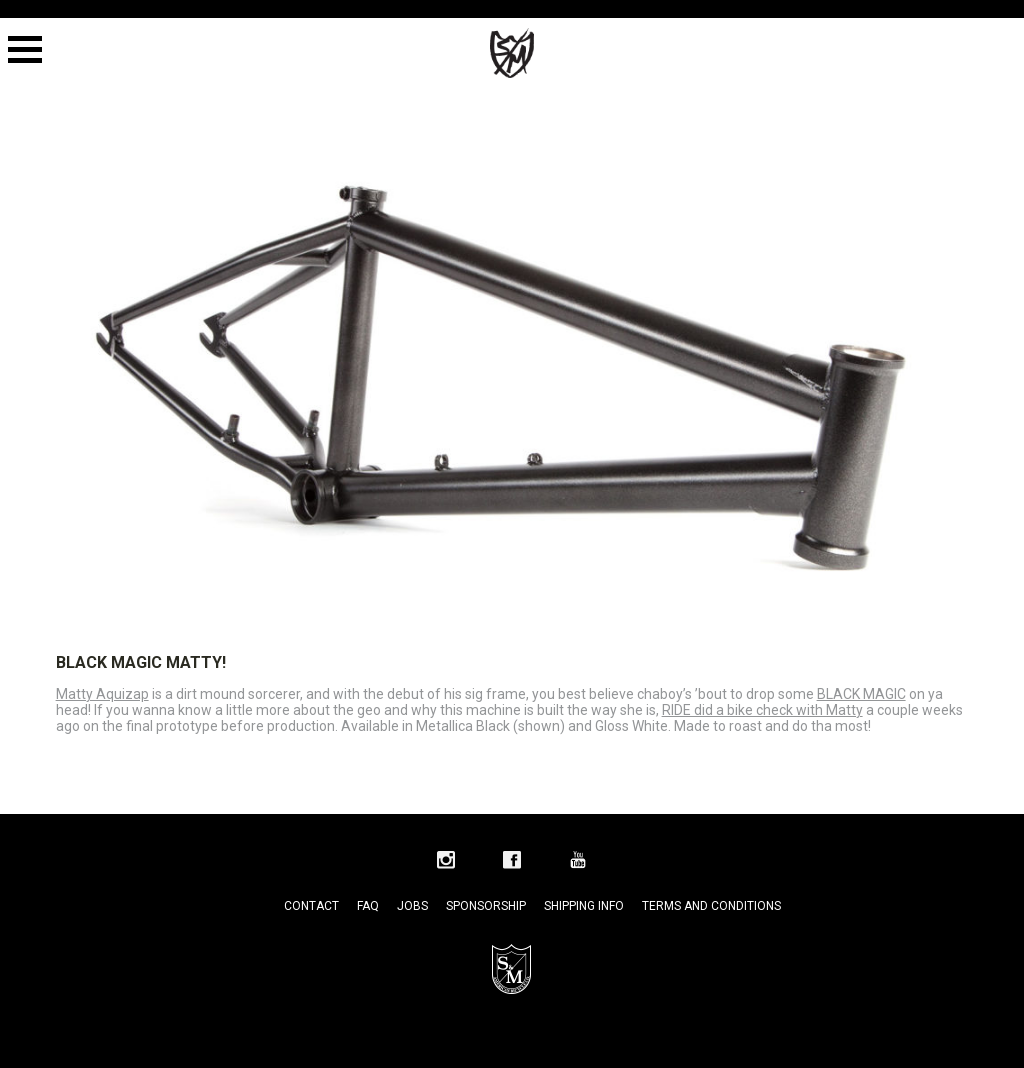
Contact (311, 906)
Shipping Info (584, 906)
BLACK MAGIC (861, 694)
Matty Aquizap (102, 694)
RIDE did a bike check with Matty (762, 710)
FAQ (368, 906)
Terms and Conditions (711, 906)
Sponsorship (486, 906)
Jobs (412, 906)
